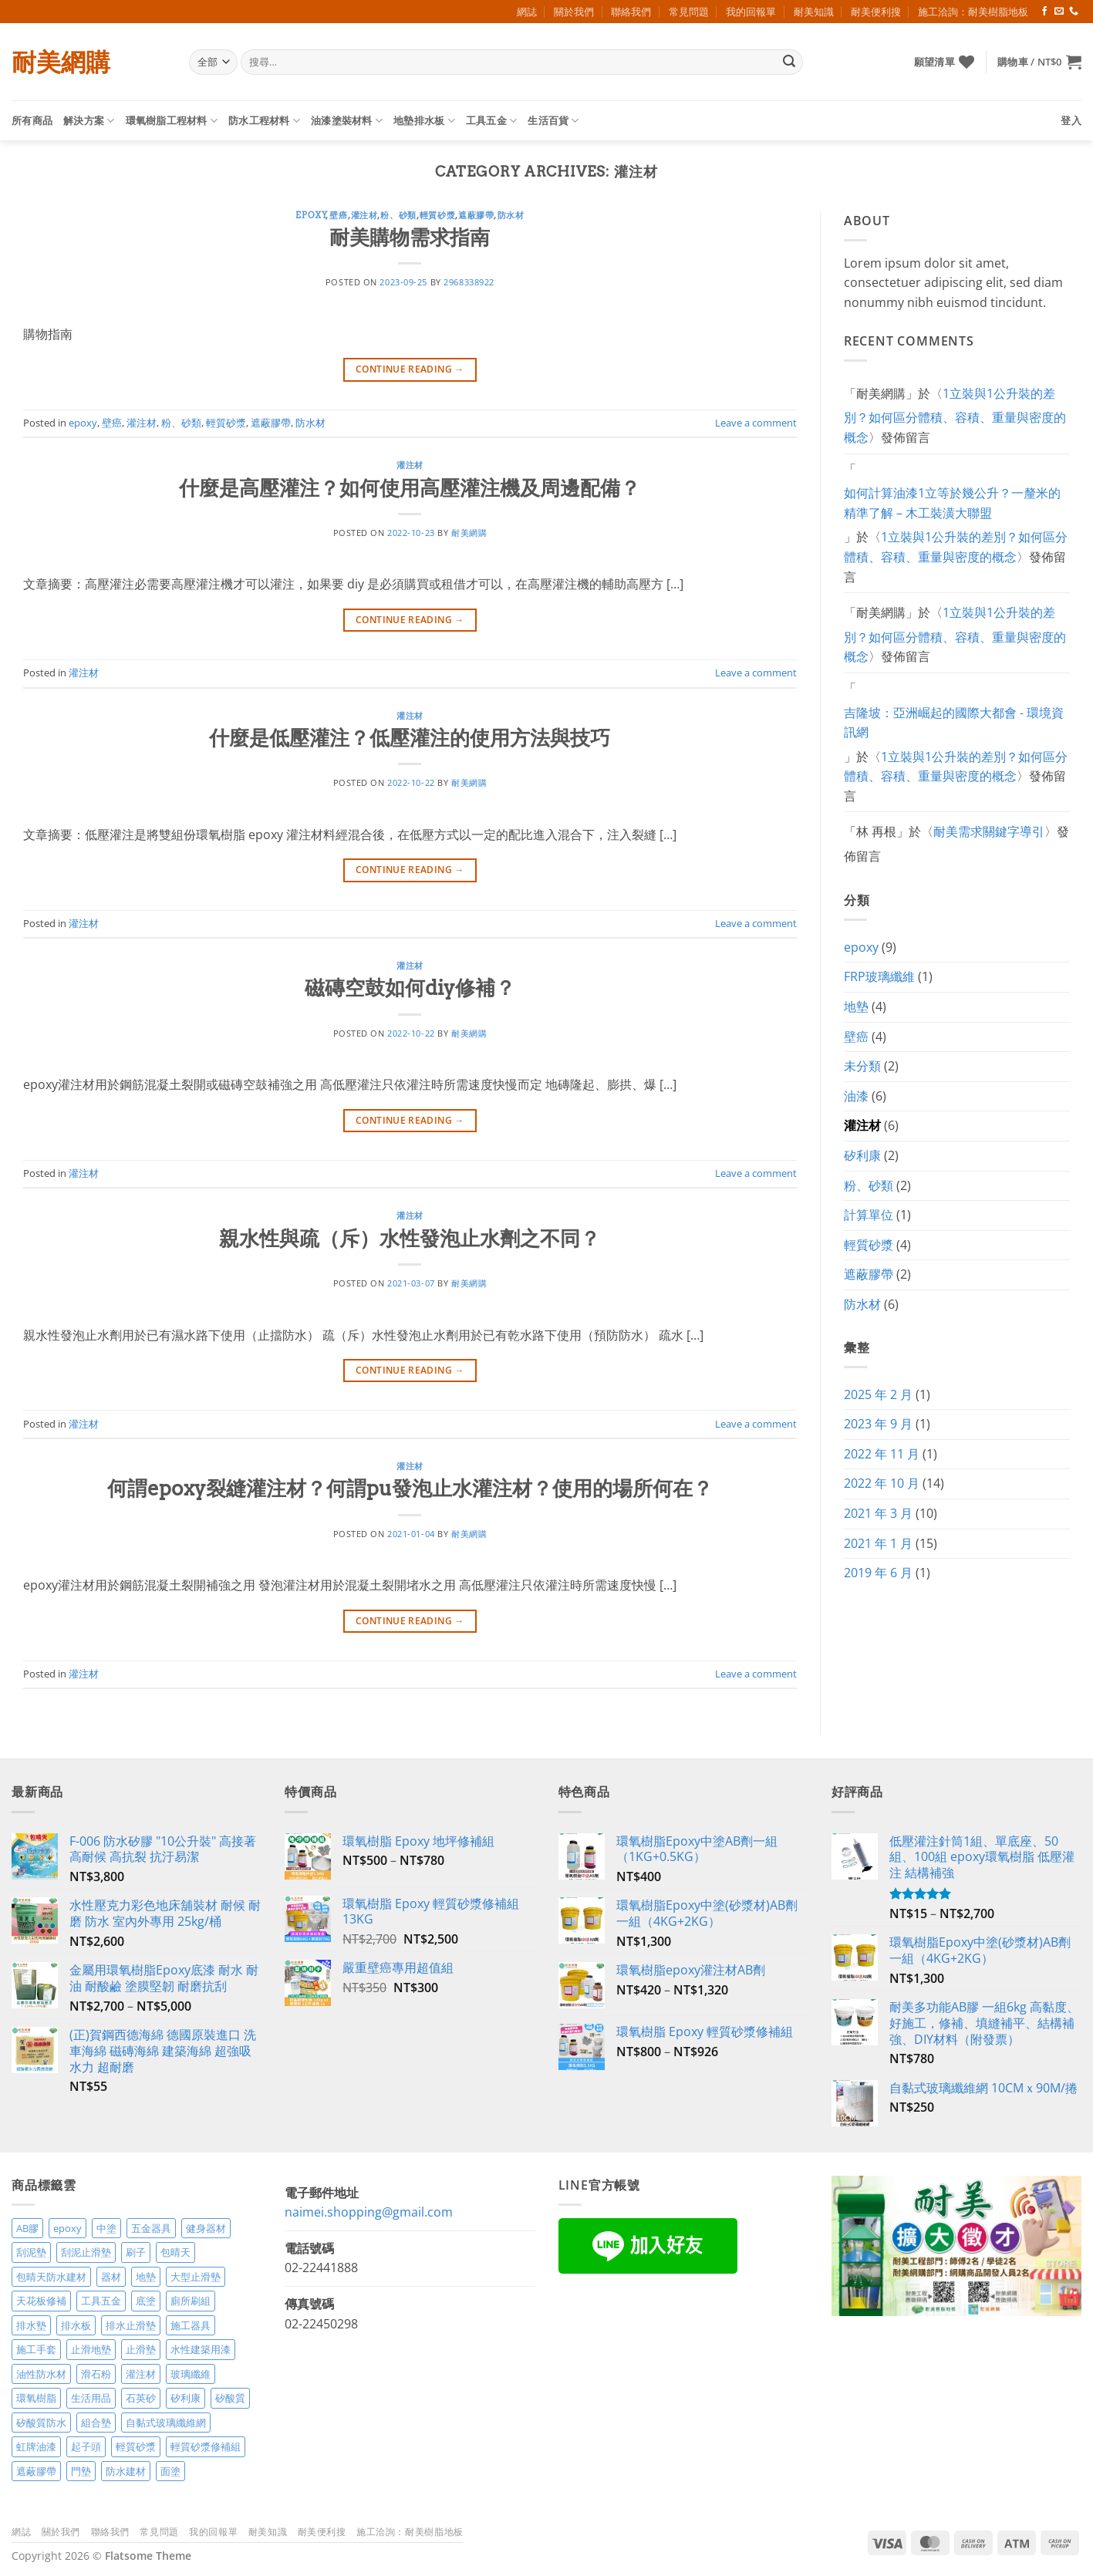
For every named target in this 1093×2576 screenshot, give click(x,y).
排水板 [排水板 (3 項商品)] (76, 2325)
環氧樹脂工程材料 (172, 120)
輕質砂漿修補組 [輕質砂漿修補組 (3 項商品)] (205, 2446)
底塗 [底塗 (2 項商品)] (146, 2301)
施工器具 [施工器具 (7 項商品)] (190, 2325)
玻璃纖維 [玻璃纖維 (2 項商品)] (190, 2374)
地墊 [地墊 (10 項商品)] (146, 2277)
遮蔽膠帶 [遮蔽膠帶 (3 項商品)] (36, 2471)
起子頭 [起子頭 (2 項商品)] (86, 2446)
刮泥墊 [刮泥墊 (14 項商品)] (31, 2252)
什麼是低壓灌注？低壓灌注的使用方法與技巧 (409, 738)
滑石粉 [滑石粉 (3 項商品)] (96, 2374)
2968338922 (469, 282)
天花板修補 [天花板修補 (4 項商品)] (41, 2301)
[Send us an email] (1059, 11)
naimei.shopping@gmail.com (369, 2211)
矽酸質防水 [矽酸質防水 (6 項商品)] (41, 2422)
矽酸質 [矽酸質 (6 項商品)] (230, 2398)
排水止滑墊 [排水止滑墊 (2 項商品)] (131, 2325)
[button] (1039, 62)
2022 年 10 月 (881, 1483)
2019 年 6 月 (878, 1572)
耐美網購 (61, 61)
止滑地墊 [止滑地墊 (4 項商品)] (91, 2349)
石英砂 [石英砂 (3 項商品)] (141, 2398)
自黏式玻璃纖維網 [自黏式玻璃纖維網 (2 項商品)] (166, 2422)
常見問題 (689, 12)
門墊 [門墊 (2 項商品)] (81, 2471)
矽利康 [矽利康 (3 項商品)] (185, 2398)
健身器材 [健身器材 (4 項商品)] (206, 2228)
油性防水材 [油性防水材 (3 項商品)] (41, 2374)
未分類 (862, 1065)
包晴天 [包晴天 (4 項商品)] (175, 2252)
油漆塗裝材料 (347, 120)
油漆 (856, 1095)
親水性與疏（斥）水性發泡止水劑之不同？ (409, 1238)
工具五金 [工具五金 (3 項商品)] (101, 2301)
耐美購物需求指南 (409, 237)
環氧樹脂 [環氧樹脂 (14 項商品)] (36, 2398)
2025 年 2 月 (878, 1394)
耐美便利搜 (876, 12)
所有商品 (32, 120)
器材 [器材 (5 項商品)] (111, 2277)
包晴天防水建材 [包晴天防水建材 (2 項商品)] (51, 2277)
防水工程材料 (264, 120)
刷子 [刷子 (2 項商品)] (136, 2252)
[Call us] (1073, 11)
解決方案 (88, 120)
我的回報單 (751, 12)
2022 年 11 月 (881, 1453)
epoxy (310, 215)
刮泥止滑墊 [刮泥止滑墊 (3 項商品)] (86, 2252)
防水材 (511, 215)
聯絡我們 (631, 12)
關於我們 (574, 12)
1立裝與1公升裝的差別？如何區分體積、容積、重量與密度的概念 (955, 415)
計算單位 (868, 1214)
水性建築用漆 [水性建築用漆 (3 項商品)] (200, 2349)
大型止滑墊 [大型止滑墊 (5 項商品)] (195, 2277)
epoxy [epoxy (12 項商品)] (67, 2228)
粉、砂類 (398, 215)
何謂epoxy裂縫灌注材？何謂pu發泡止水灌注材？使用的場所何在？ (410, 1488)
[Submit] (789, 62)
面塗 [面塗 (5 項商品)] (170, 2471)
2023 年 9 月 (878, 1423)
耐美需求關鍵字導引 (988, 831)
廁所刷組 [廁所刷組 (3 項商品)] (190, 2301)
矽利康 (862, 1155)
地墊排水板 (424, 120)
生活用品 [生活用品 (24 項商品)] (91, 2398)
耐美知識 (814, 12)
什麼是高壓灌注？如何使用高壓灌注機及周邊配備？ (409, 488)
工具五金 (491, 120)
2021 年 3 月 (878, 1513)
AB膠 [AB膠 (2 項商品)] (27, 2228)
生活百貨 (553, 120)
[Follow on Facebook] (1044, 11)
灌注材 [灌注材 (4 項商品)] (141, 2374)
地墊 (856, 1006)
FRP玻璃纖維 (879, 976)
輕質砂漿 (437, 215)
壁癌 (338, 215)
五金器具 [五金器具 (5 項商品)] (151, 2228)
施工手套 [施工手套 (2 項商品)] (36, 2349)
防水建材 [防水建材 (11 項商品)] (126, 2471)
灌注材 (364, 215)
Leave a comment (756, 423)
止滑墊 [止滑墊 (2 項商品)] (141, 2349)
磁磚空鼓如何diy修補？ (410, 988)
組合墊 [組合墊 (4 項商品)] (96, 2422)
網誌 (527, 12)
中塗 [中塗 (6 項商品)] (106, 2228)
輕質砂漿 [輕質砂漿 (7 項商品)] (136, 2446)
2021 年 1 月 (878, 1543)
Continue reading (410, 369)
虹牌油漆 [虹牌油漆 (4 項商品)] (36, 2446)
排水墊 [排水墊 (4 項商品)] (31, 2325)
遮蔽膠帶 (476, 215)
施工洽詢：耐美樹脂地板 (973, 12)
